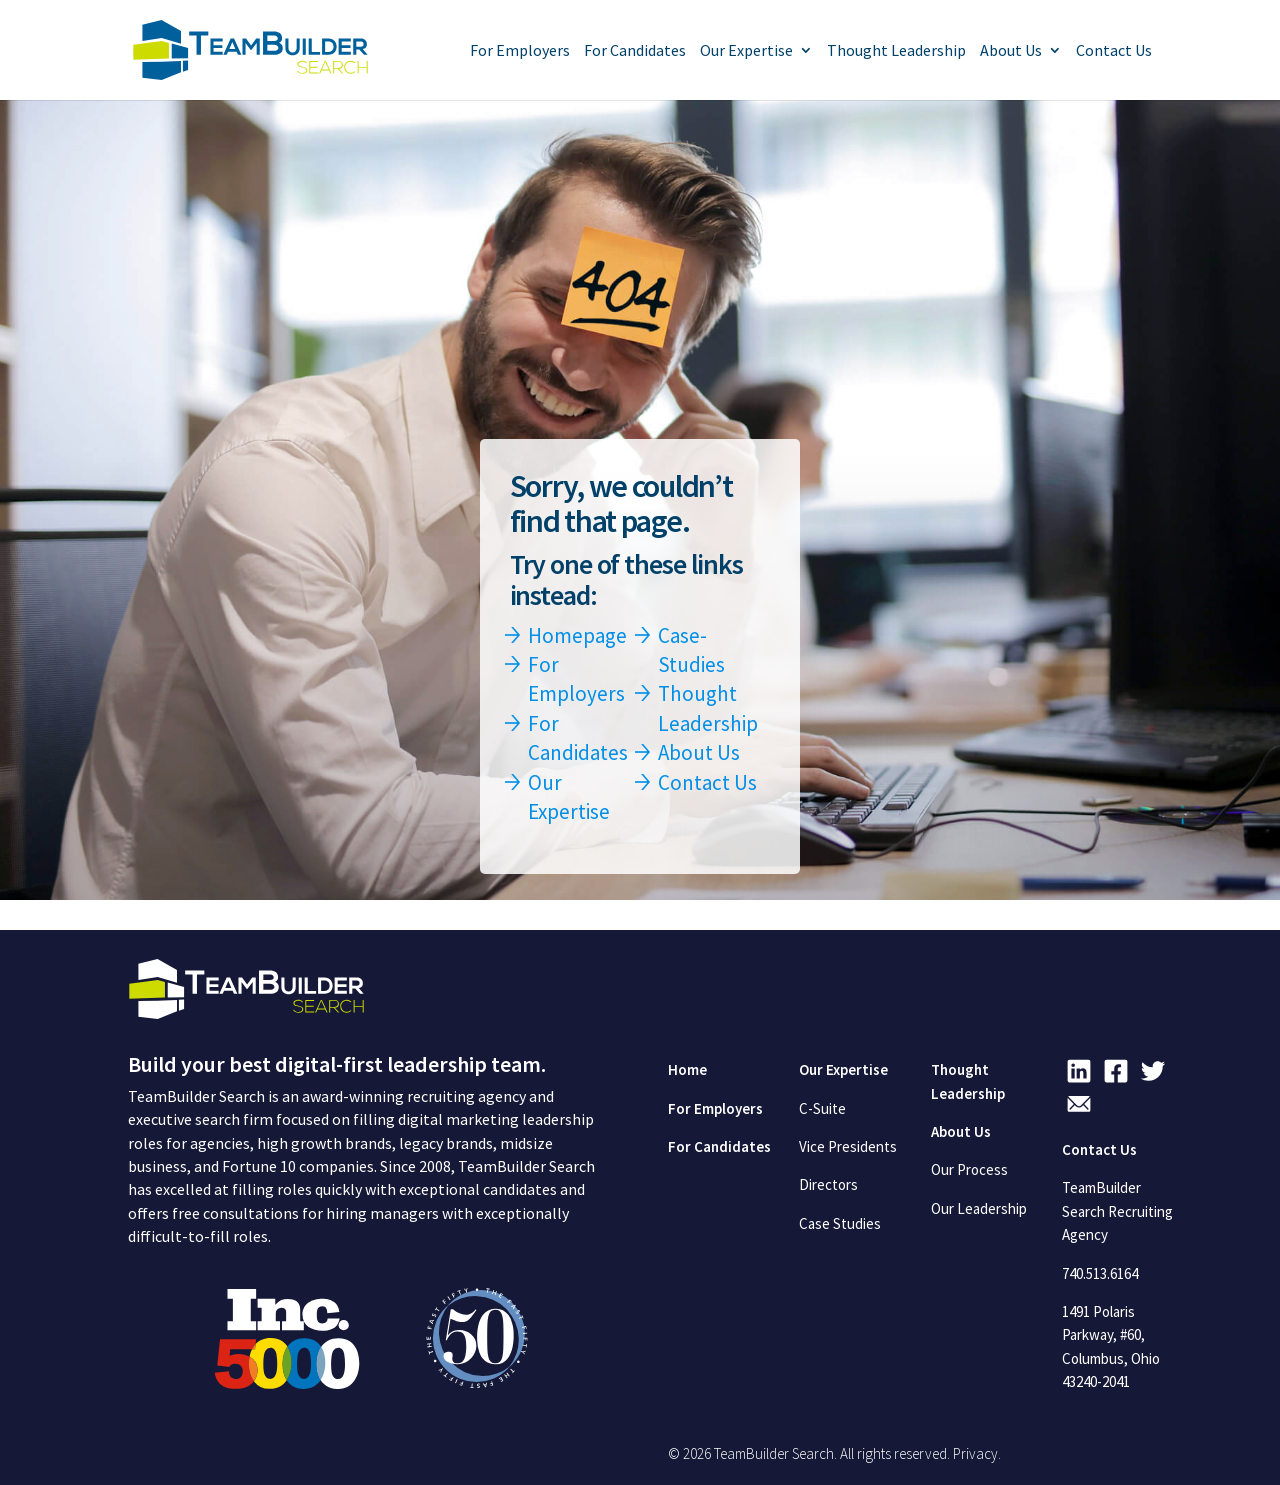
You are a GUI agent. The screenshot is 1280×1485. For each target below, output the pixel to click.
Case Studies (840, 1223)
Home (687, 1069)
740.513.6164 (1100, 1273)
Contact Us (1114, 51)
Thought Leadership (896, 51)
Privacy (975, 1453)
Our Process (969, 1169)
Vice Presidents (848, 1146)
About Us (1011, 51)
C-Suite (822, 1108)
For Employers (520, 51)
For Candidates (635, 51)
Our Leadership (979, 1208)
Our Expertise (746, 51)
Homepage (577, 635)
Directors (828, 1184)
